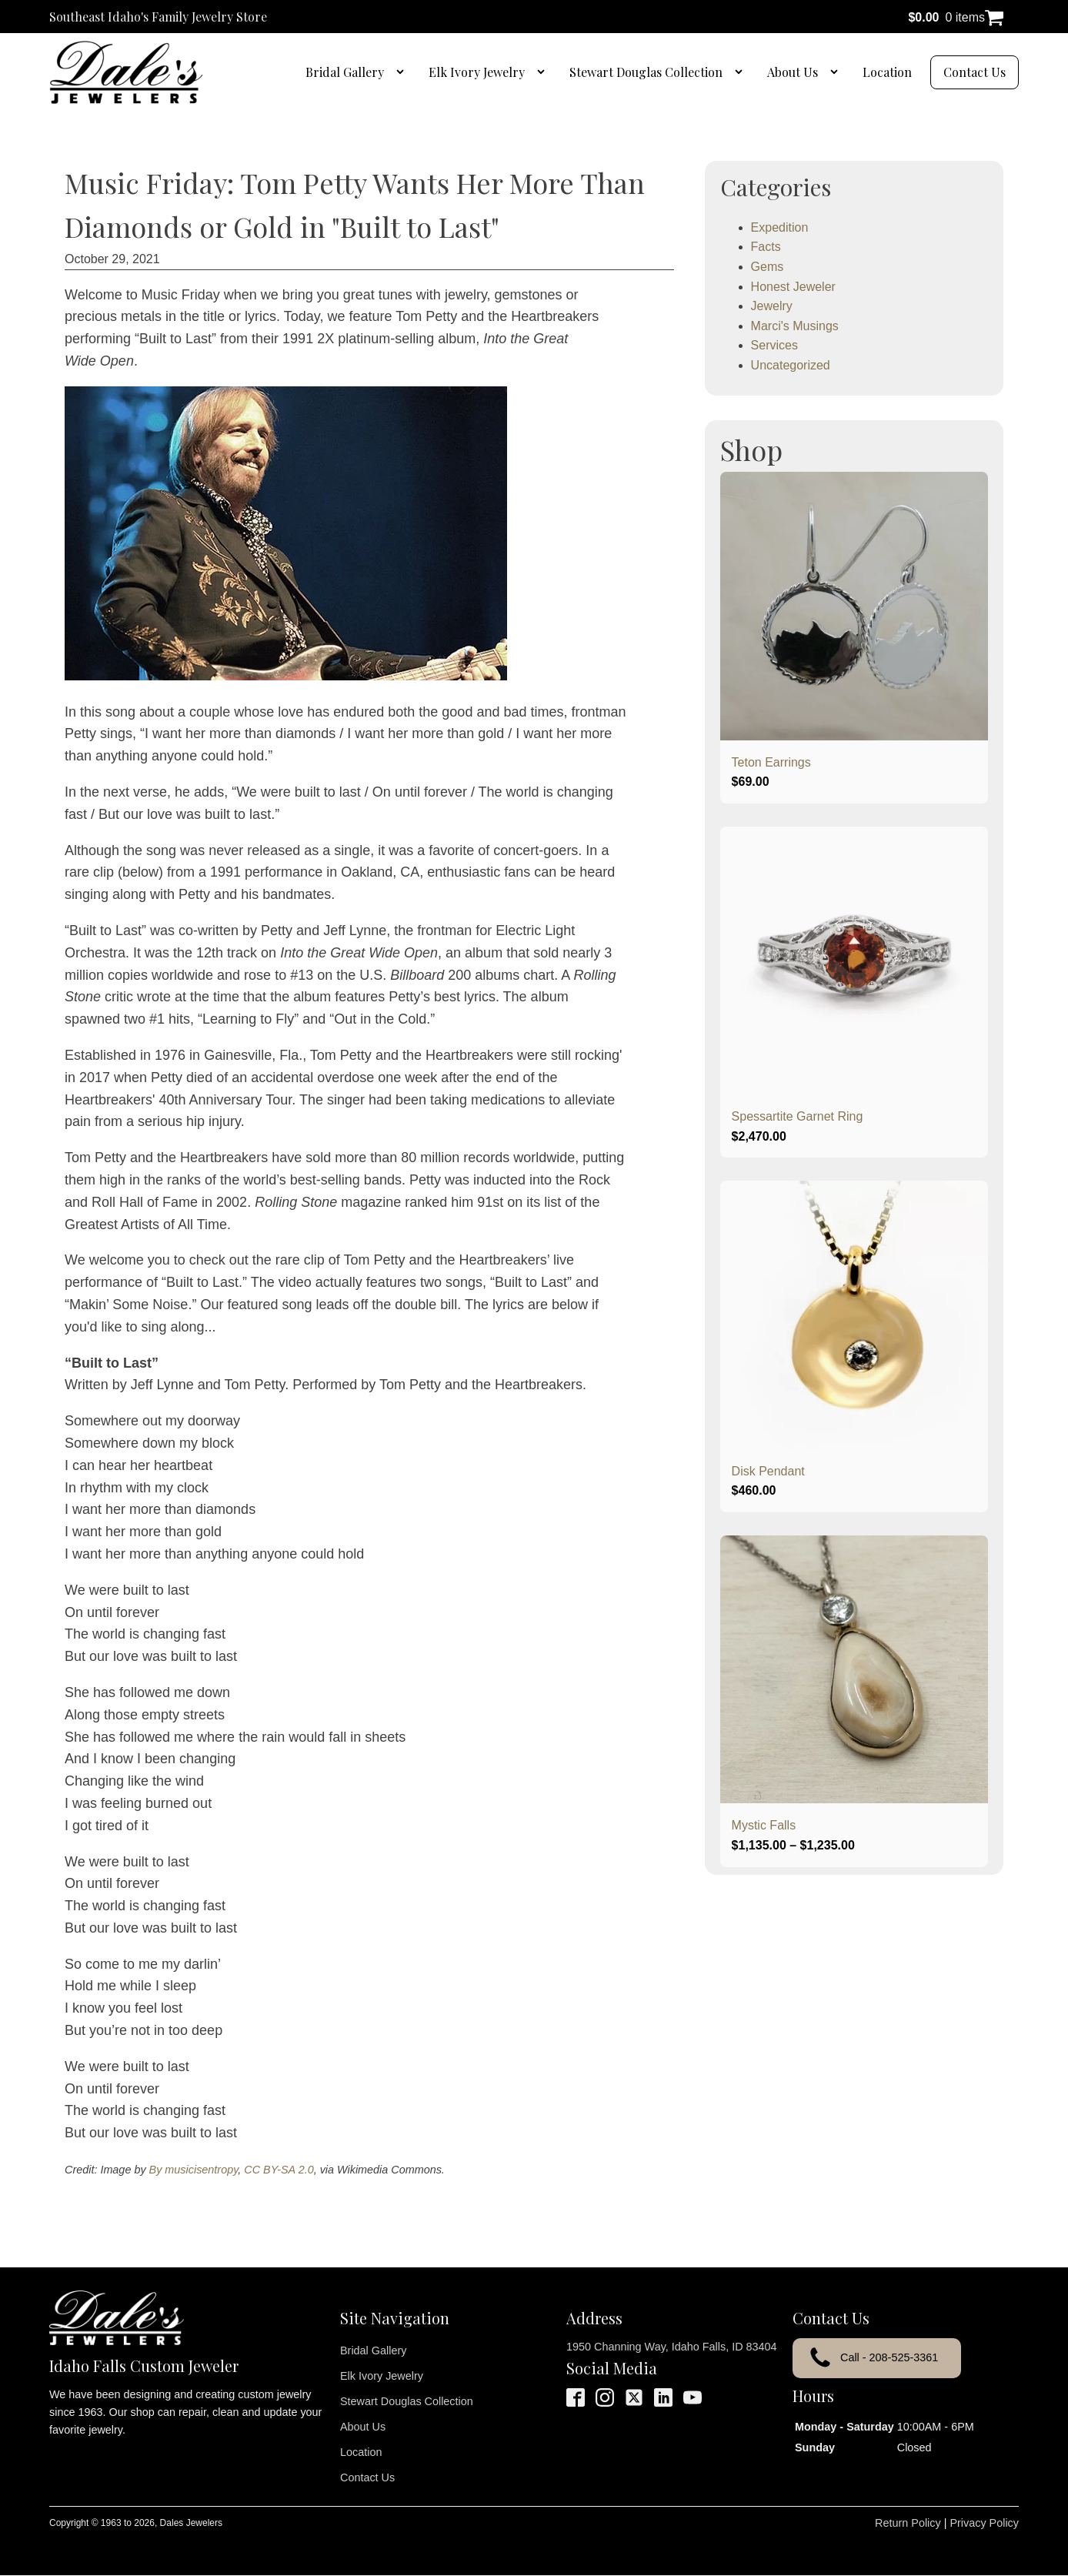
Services (774, 345)
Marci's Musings (795, 325)
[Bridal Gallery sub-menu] (403, 72)
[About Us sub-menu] (837, 72)
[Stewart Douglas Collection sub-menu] (742, 72)
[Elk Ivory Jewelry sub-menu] (544, 72)
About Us (792, 72)
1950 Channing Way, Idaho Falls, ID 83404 (671, 2346)
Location (887, 72)
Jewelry (772, 305)
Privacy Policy (984, 2523)
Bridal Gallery (344, 72)
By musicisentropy (194, 2169)
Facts (766, 246)
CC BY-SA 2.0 (278, 2169)
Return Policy (908, 2523)
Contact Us (974, 72)
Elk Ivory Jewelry (477, 72)
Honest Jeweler (793, 286)
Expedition (780, 227)
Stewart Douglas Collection (646, 72)
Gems (767, 266)
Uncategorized (790, 365)
